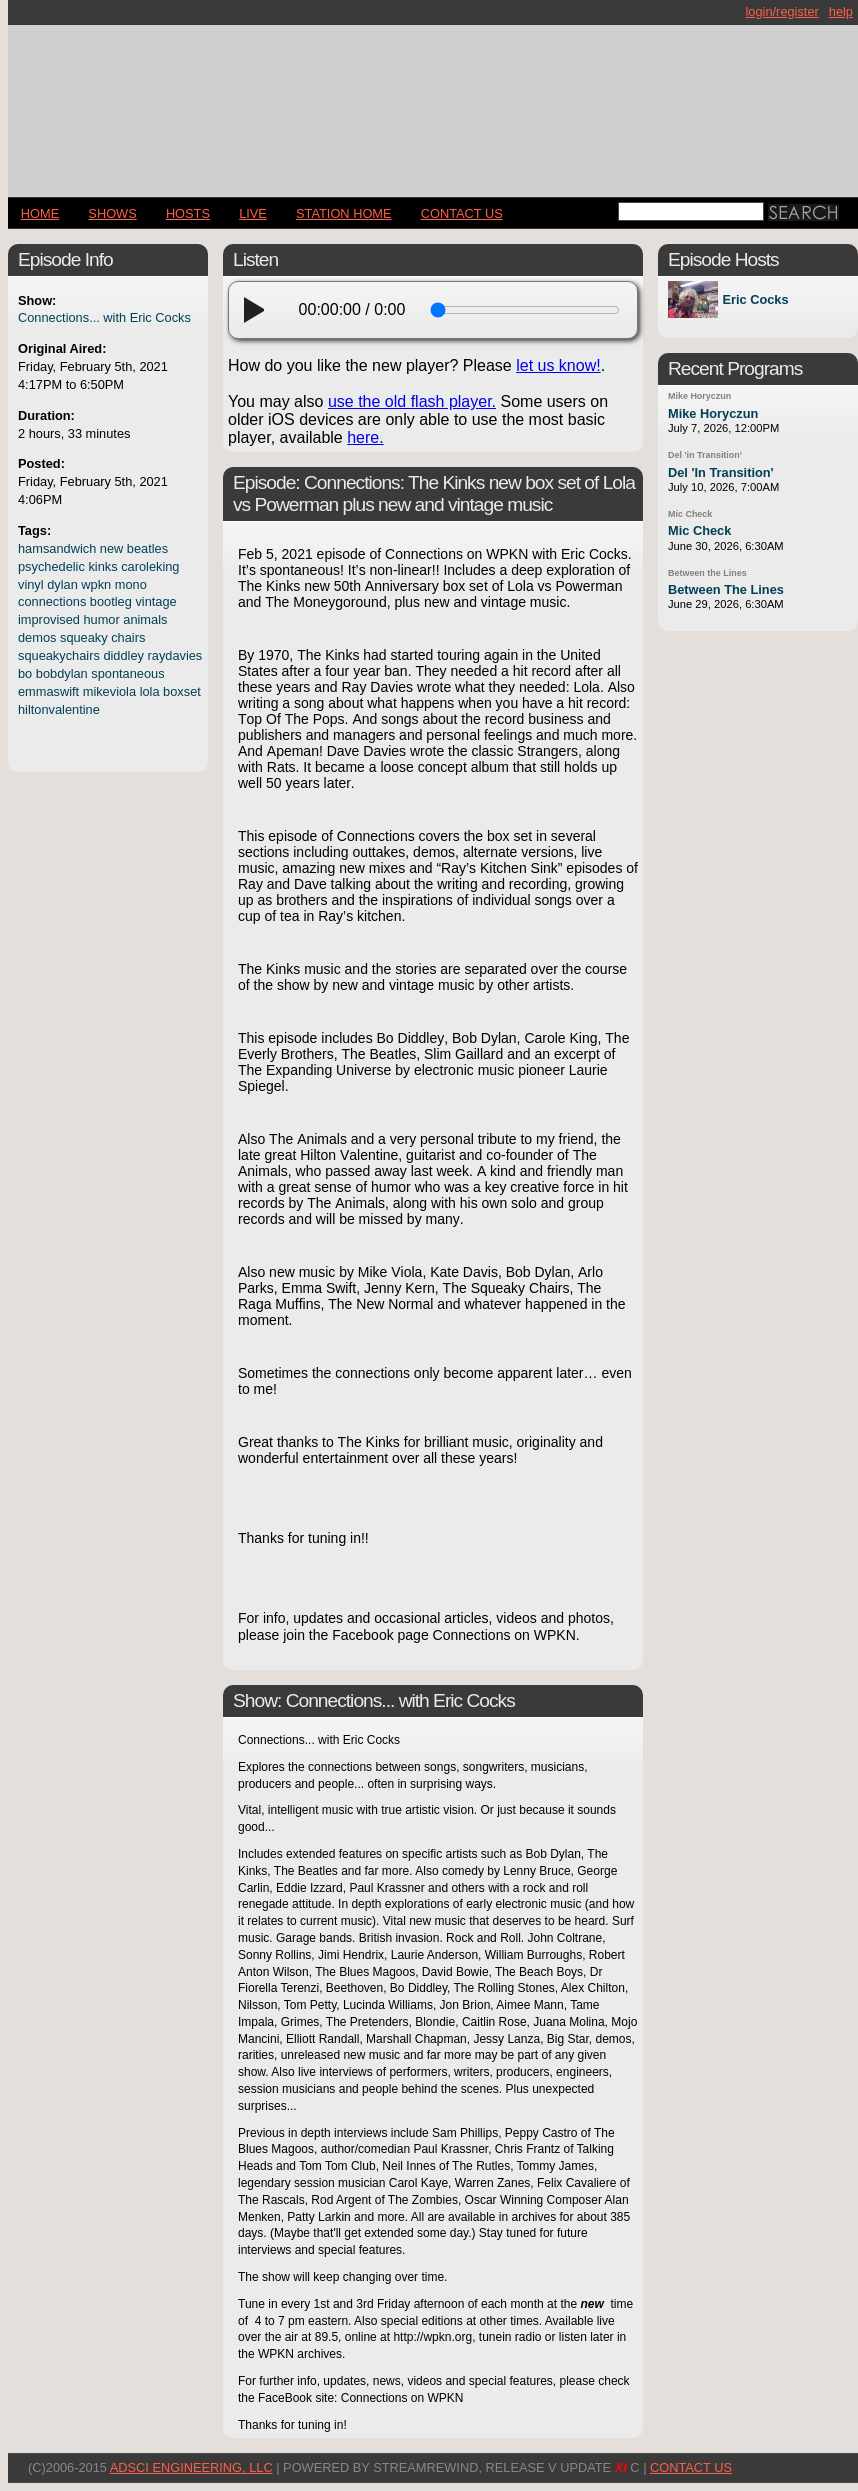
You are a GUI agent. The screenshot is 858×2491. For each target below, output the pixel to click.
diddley (123, 655)
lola (150, 691)
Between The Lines (726, 589)
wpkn (96, 584)
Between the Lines (707, 573)
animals (145, 619)
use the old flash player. (412, 401)
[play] (260, 310)
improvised (49, 619)
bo (25, 673)
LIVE (253, 213)
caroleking (150, 566)
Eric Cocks (755, 299)
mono (131, 584)
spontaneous (127, 673)
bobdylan (62, 673)
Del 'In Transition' (721, 472)
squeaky (84, 637)
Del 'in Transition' (705, 455)
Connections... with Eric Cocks (104, 317)
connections (52, 601)
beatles (147, 548)
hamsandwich (57, 548)
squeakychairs (59, 655)
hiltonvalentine (59, 709)
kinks (102, 566)
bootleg (111, 601)
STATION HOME (344, 213)
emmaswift (48, 691)
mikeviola (109, 691)
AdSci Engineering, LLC (191, 2467)
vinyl (31, 584)
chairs (128, 637)
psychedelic (51, 566)
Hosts (188, 213)
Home (40, 213)
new (111, 548)
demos (37, 637)
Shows (112, 213)
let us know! (558, 365)
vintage (155, 601)
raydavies (175, 655)
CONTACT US (462, 213)
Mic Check (690, 514)
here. (365, 437)
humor (101, 619)
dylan (62, 584)
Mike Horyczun (699, 396)
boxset (182, 691)
